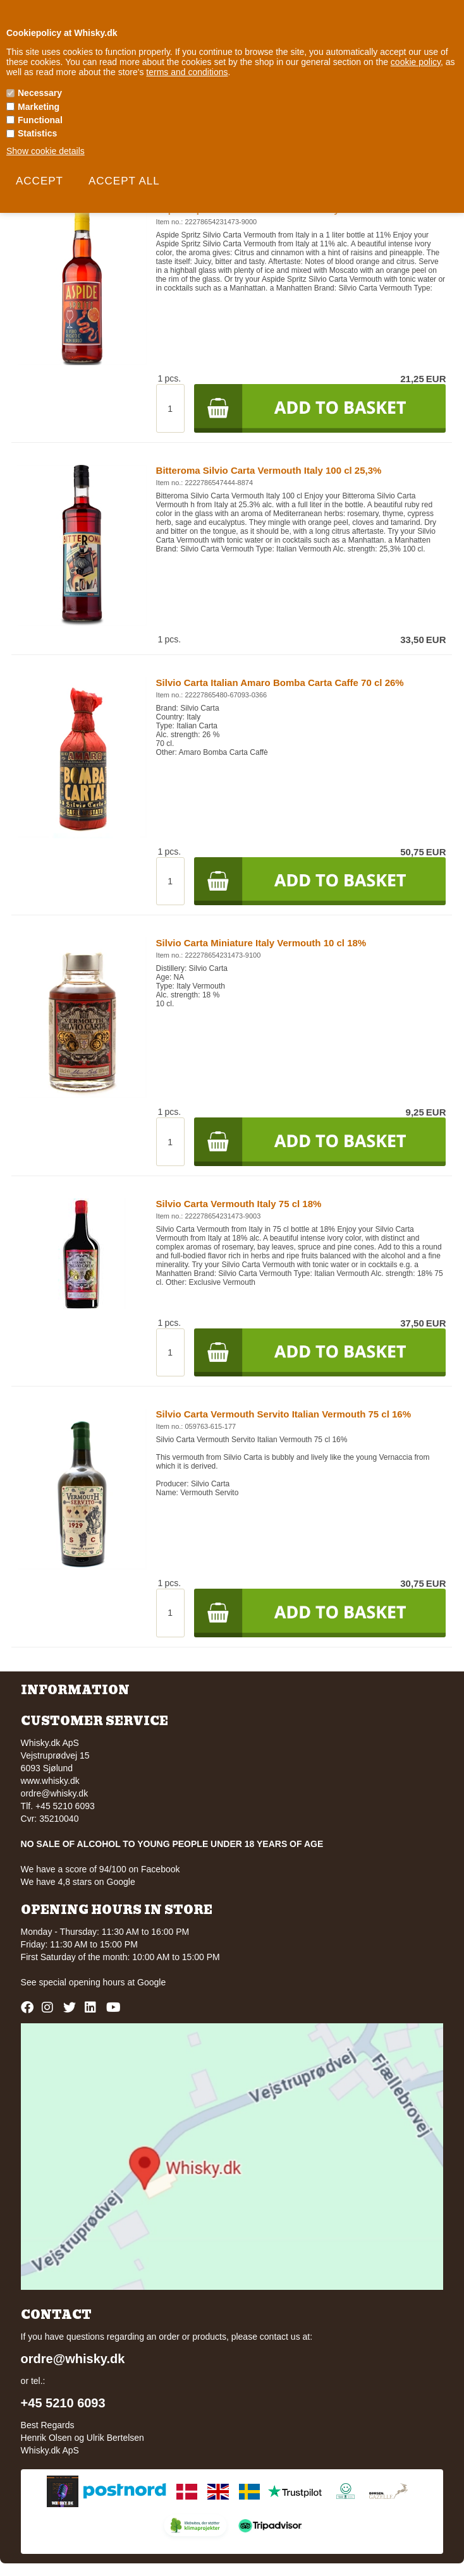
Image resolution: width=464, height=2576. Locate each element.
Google (151, 1982)
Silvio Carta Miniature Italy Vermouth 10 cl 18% (261, 942)
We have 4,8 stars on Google (78, 1882)
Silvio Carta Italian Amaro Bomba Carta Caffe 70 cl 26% (280, 682)
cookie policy (416, 62)
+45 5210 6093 (63, 2403)
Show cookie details (45, 151)
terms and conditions (187, 72)
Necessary (40, 93)
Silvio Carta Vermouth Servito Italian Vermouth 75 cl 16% (283, 1414)
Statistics (37, 133)
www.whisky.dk (50, 1781)
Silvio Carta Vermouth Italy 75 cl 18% (239, 1203)
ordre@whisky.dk (55, 1793)
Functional (40, 120)
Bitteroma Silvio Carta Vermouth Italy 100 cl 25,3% (269, 470)
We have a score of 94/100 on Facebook (100, 1869)
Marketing (38, 107)
